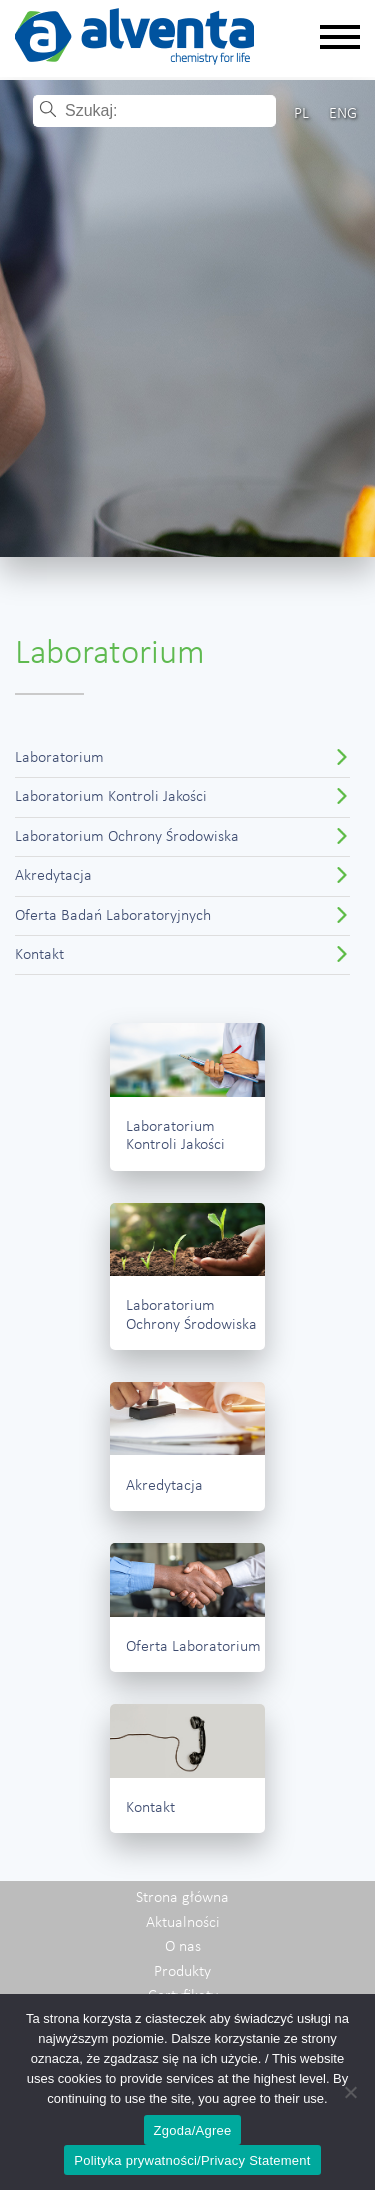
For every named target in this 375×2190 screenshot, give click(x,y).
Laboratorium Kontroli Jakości (111, 797)
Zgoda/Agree (193, 2130)
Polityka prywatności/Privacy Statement (192, 2160)
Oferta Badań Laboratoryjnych (113, 916)
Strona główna (182, 1898)
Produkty (182, 1972)
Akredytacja (53, 876)
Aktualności (183, 1923)
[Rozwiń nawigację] (340, 38)
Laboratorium (59, 758)
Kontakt (39, 955)
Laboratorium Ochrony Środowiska (127, 837)
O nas (183, 1947)
